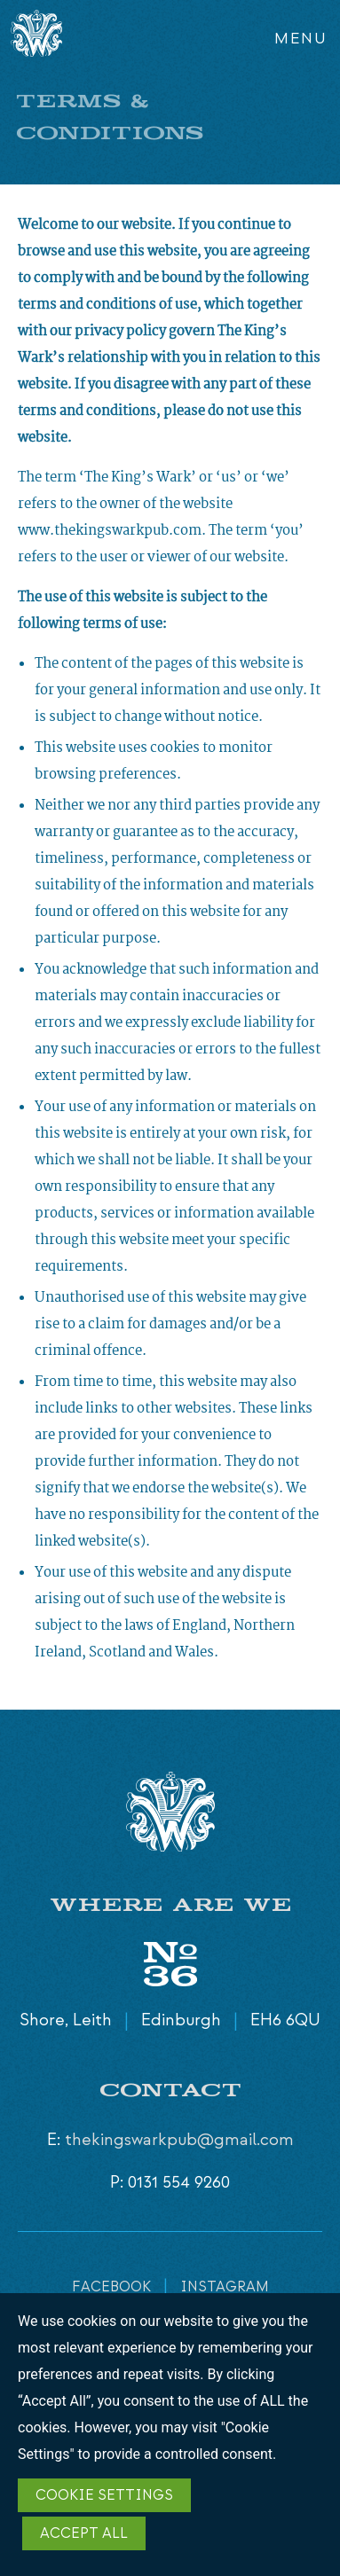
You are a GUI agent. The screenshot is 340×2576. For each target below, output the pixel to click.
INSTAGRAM (224, 2287)
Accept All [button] (84, 2533)
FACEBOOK (111, 2287)
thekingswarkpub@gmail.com (179, 2140)
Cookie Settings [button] (104, 2495)
